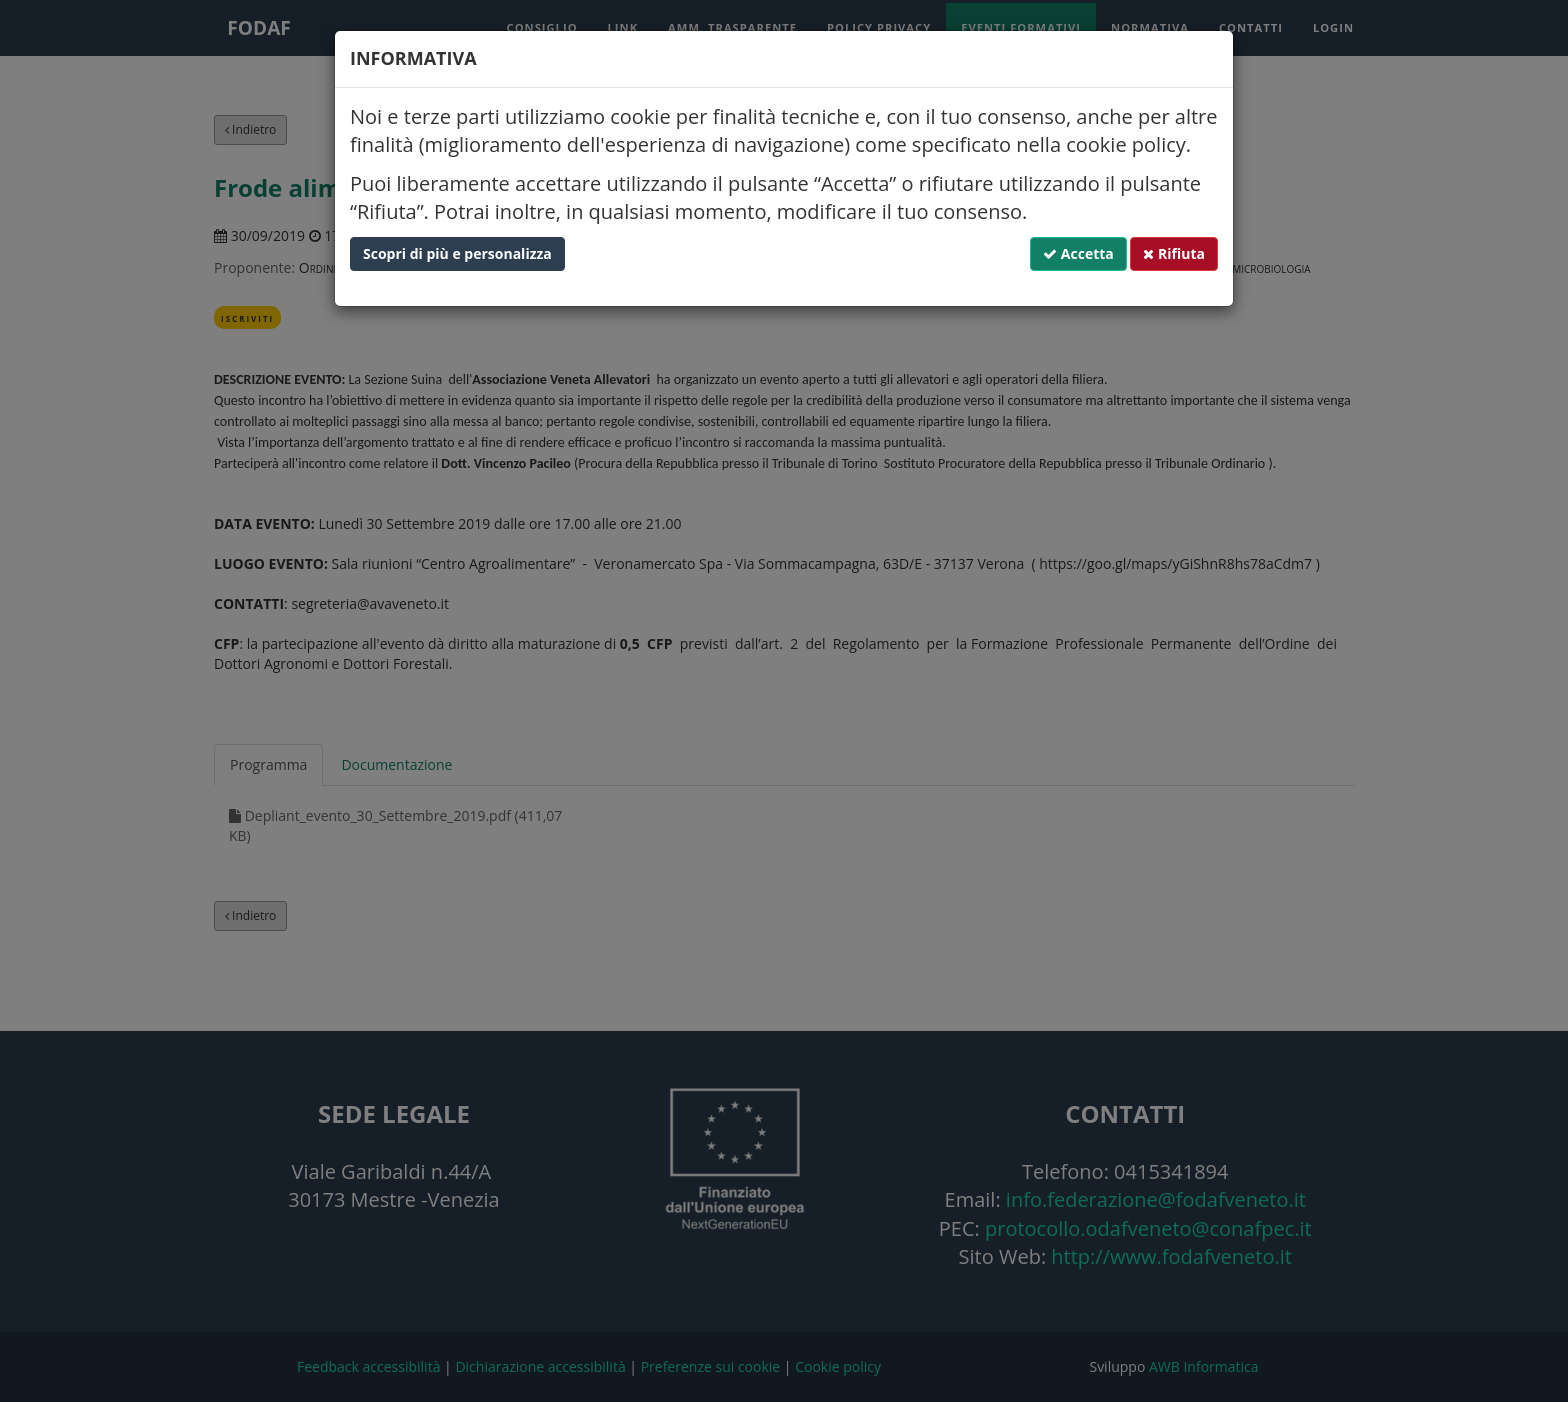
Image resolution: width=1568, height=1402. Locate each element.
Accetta (1078, 253)
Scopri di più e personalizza (457, 253)
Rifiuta (1174, 253)
